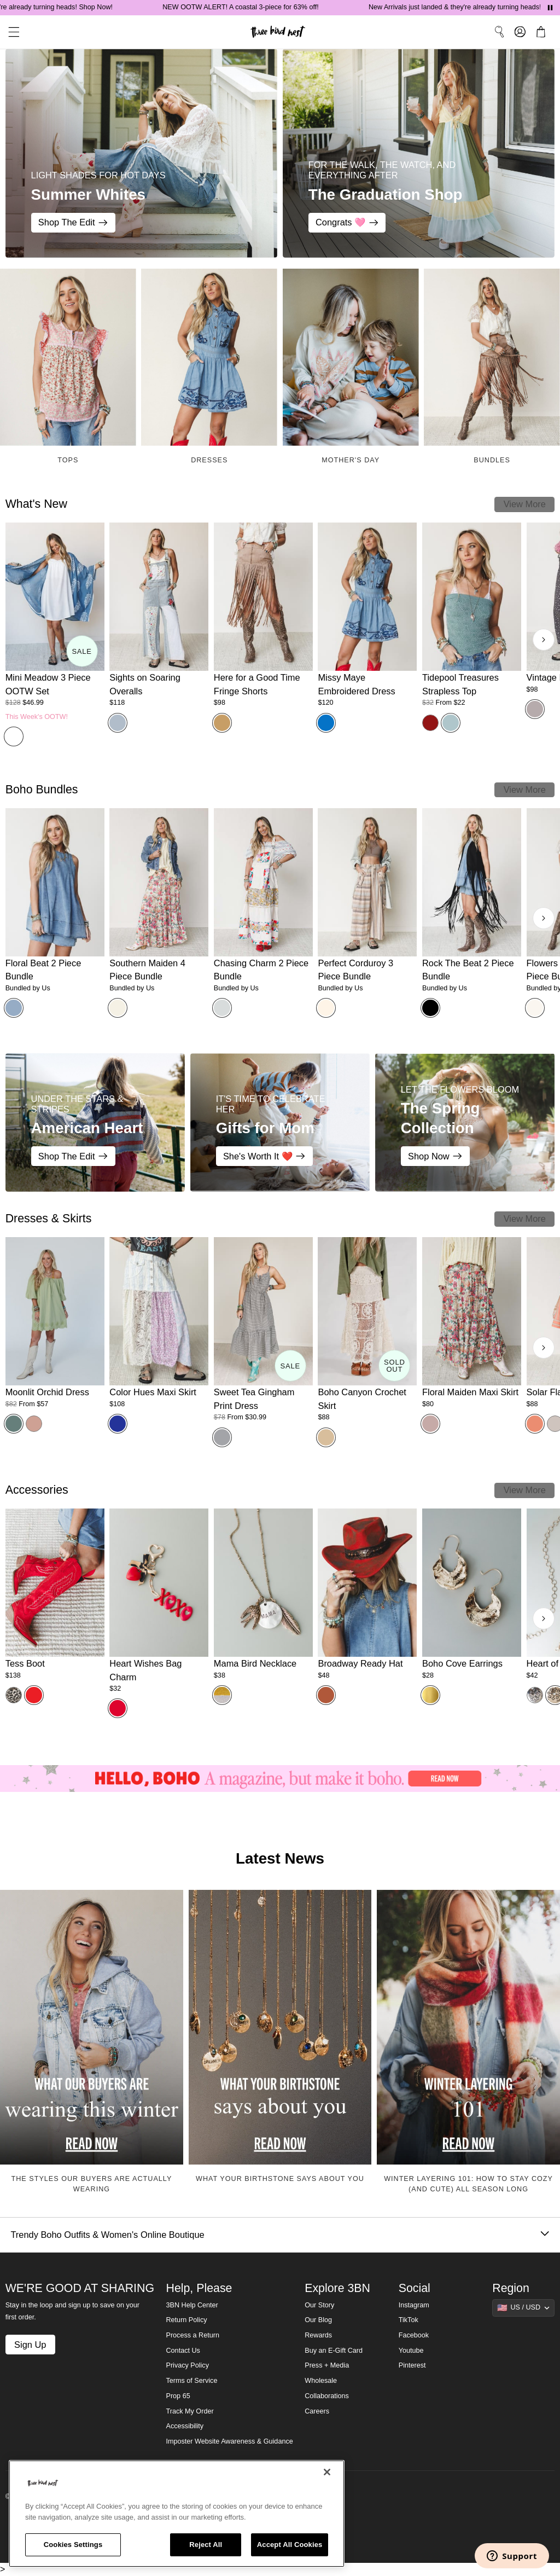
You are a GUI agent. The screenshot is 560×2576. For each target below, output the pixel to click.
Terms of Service (192, 2380)
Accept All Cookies (290, 2544)
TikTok (408, 2320)
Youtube (411, 2350)
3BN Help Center (192, 2305)
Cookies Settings (73, 2544)
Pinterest (412, 2365)
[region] (177, 2513)
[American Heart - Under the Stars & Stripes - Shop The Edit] (95, 1122)
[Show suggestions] (523, 2308)
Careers (317, 2411)
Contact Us (183, 2350)
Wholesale (321, 2380)
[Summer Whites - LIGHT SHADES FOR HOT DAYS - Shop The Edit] (141, 153)
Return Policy (186, 2320)
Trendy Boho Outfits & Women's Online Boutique (279, 2235)
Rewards (318, 2335)
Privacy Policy (187, 2365)
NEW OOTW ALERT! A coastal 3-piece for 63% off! (254, 7)
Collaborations (327, 2396)
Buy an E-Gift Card (334, 2350)
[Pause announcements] (550, 7)
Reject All (205, 2544)
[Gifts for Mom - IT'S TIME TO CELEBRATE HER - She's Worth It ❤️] (280, 1122)
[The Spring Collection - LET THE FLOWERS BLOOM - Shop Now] (465, 1122)
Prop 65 (178, 2396)
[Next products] (544, 640)
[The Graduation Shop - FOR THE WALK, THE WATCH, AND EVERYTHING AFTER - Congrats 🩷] (419, 153)
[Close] (327, 2472)
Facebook (414, 2335)
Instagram (414, 2305)
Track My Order (190, 2411)
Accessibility (185, 2426)
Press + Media (327, 2365)
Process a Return (192, 2335)
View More (525, 504)
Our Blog (318, 2320)
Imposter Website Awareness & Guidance (229, 2441)
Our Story (319, 2305)
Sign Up (30, 2344)
